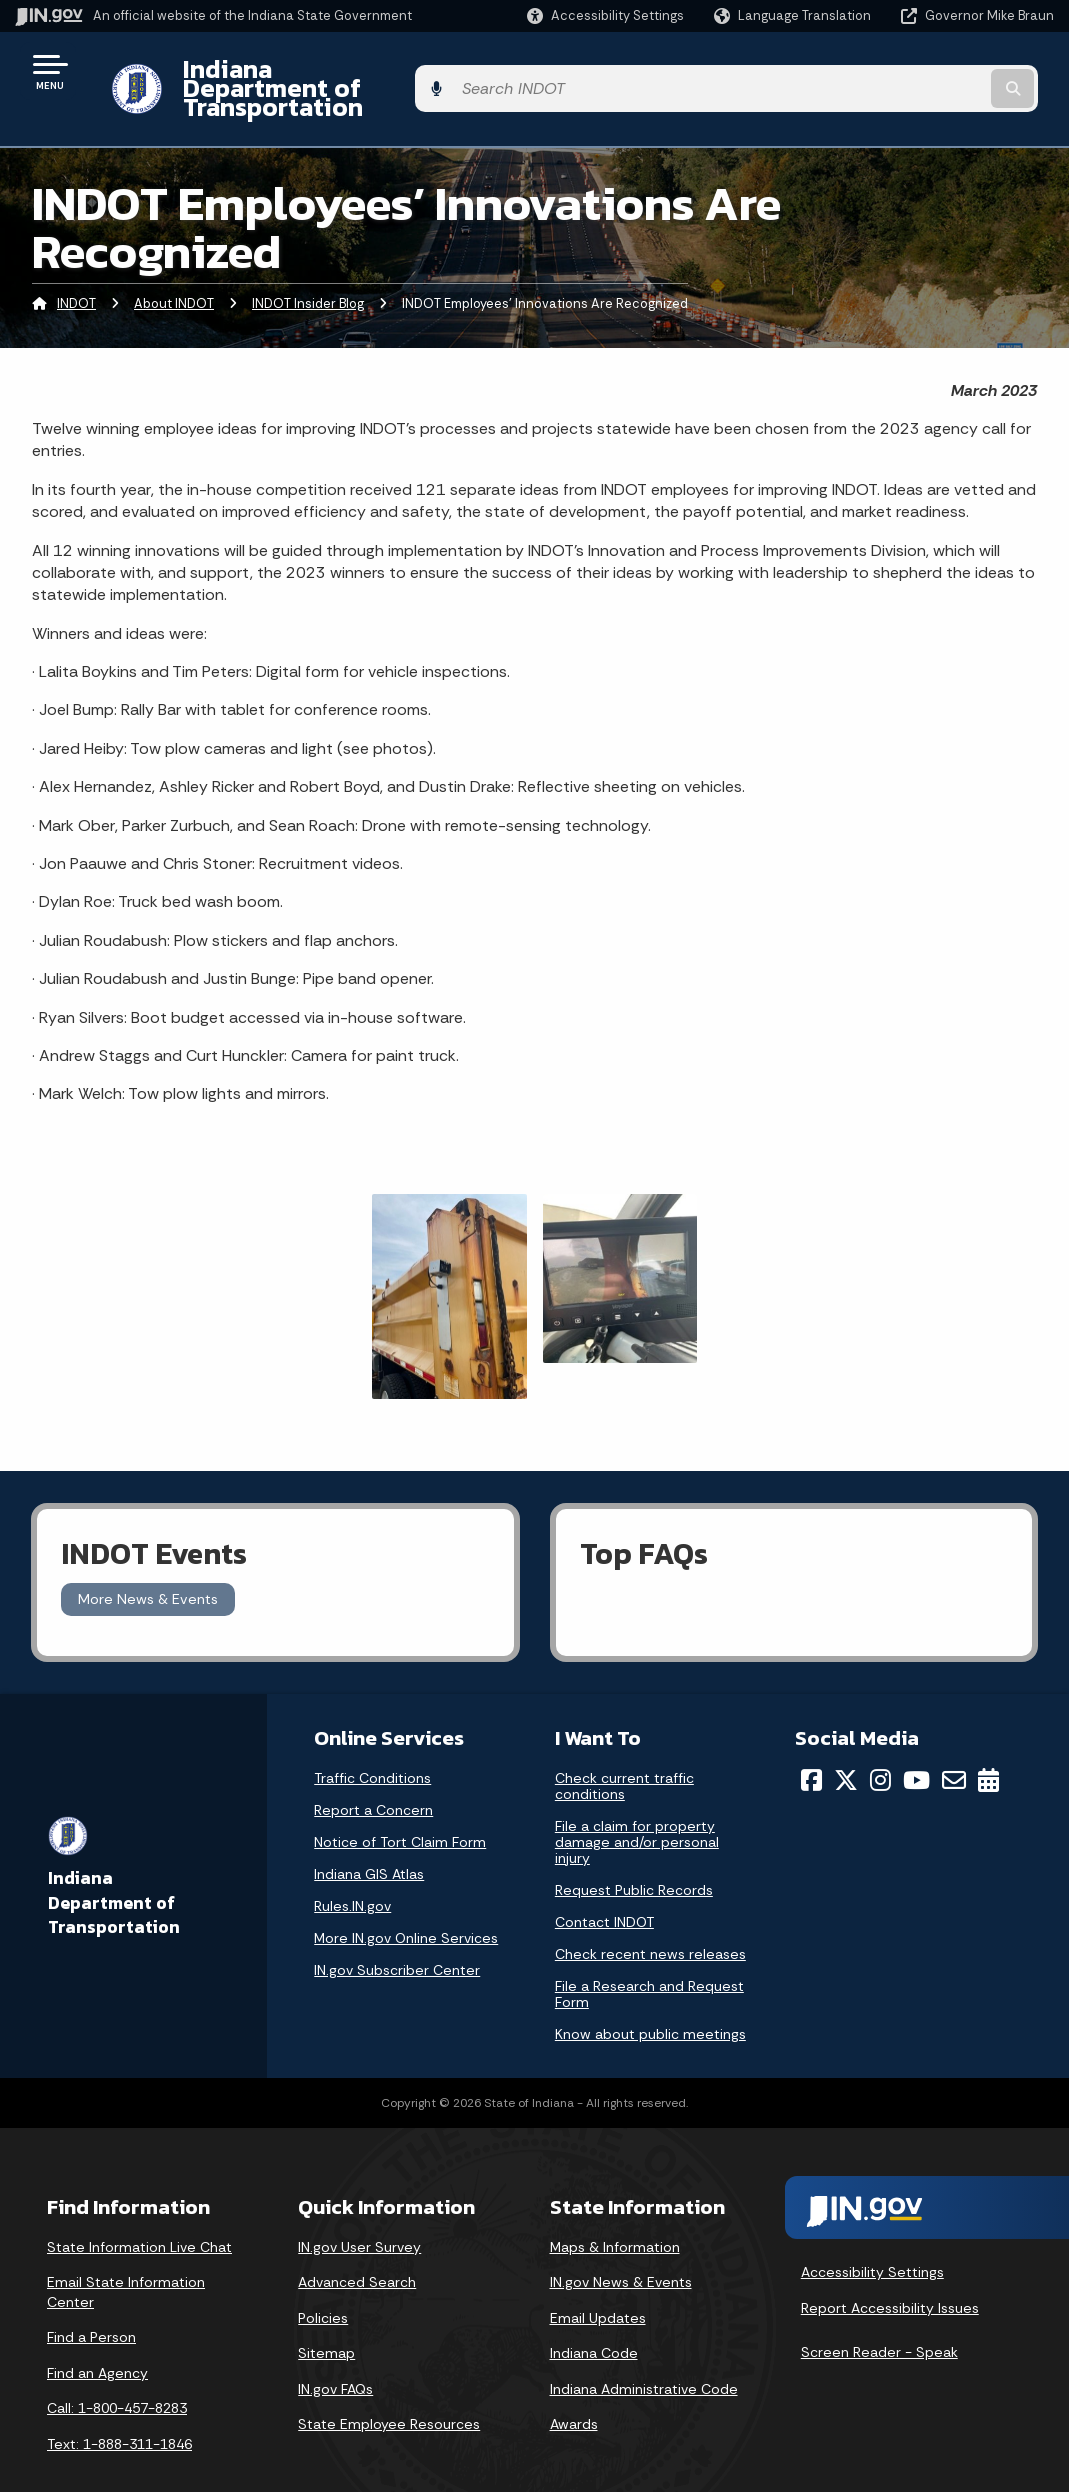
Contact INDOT (604, 1887)
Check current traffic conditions (624, 1751)
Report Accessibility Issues (890, 2273)
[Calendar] (988, 1745)
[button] (605, 15)
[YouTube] (916, 1745)
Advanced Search (357, 2248)
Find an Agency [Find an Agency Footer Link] (97, 2338)
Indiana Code (594, 2319)
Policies (323, 2283)
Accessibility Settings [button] (872, 2238)
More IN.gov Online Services (406, 1903)
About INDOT (174, 268)
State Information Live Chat (139, 2212)
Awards (574, 2390)
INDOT (76, 268)
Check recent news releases (650, 1919)
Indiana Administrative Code (644, 2354)
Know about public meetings (650, 1999)
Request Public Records (634, 1855)
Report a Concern (373, 1775)
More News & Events (148, 1565)
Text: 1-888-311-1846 (119, 2410)
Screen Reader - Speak (879, 2317)
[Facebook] (811, 1745)
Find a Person (91, 2303)
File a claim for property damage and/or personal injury (637, 1807)
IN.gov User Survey (359, 2212)
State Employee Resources (389, 2390)
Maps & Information (615, 2212)
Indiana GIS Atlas (369, 1839)
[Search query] (937, 71)
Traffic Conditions (372, 1743)
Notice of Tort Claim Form (400, 1807)
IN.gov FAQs (335, 2354)
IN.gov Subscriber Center (397, 1935)
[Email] (954, 1745)
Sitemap (326, 2319)
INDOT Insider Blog (308, 268)
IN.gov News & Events (621, 2248)
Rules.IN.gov (352, 1871)
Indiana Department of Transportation (391, 71)
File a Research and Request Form (649, 1959)
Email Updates (598, 2283)
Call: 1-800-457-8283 (117, 2374)
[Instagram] (880, 1745)
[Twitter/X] (846, 1745)
